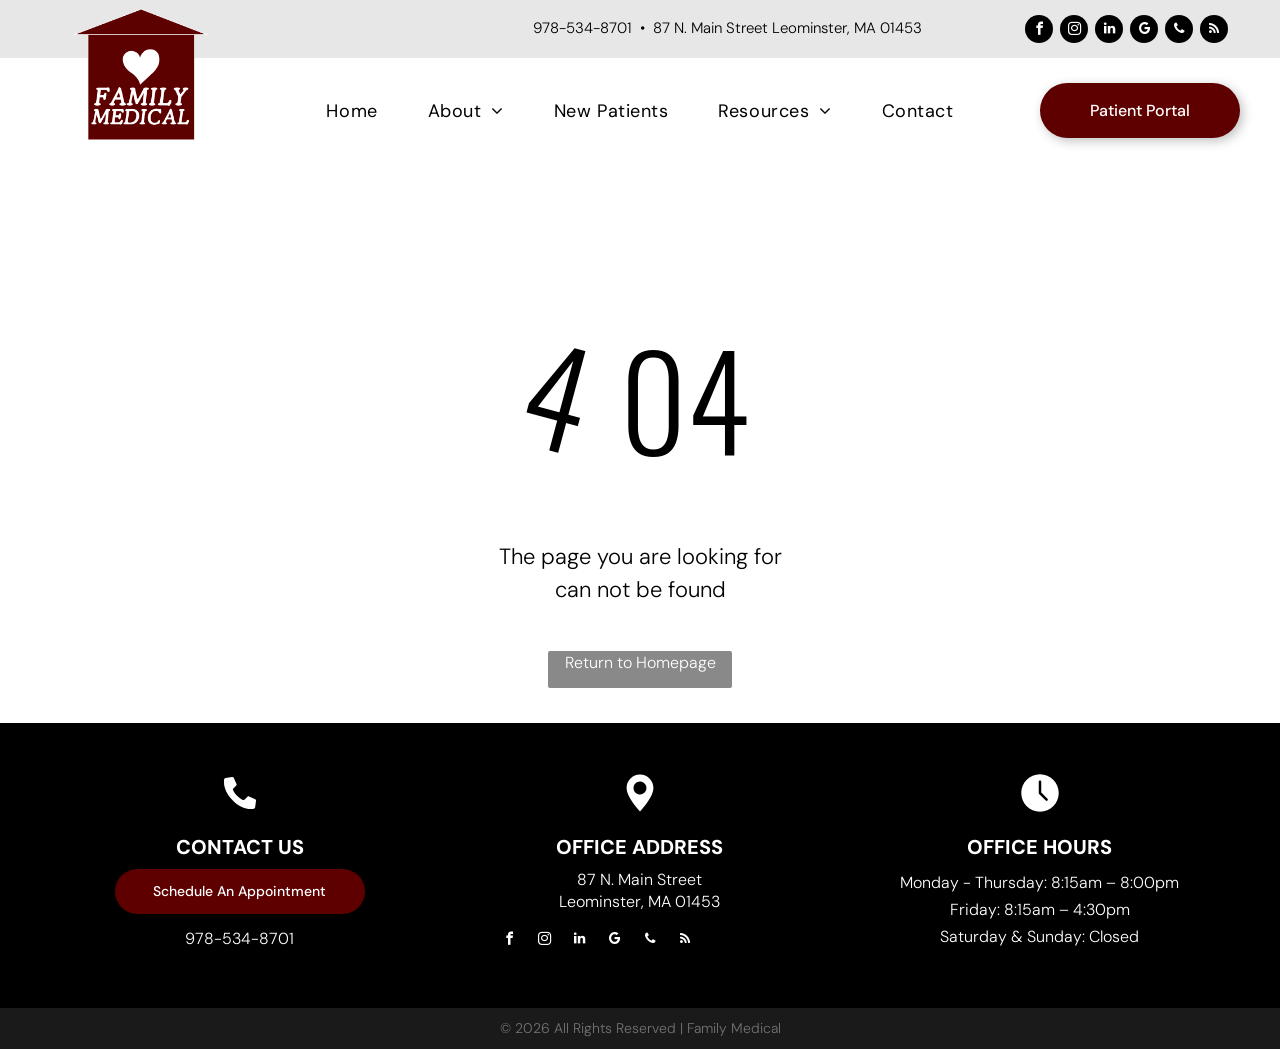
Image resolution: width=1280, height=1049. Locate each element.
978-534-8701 (239, 938)
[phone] (1179, 31)
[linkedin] (1109, 31)
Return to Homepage (640, 662)
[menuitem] (351, 111)
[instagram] (1074, 31)
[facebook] (1039, 31)
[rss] (1214, 31)
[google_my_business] (1144, 31)
